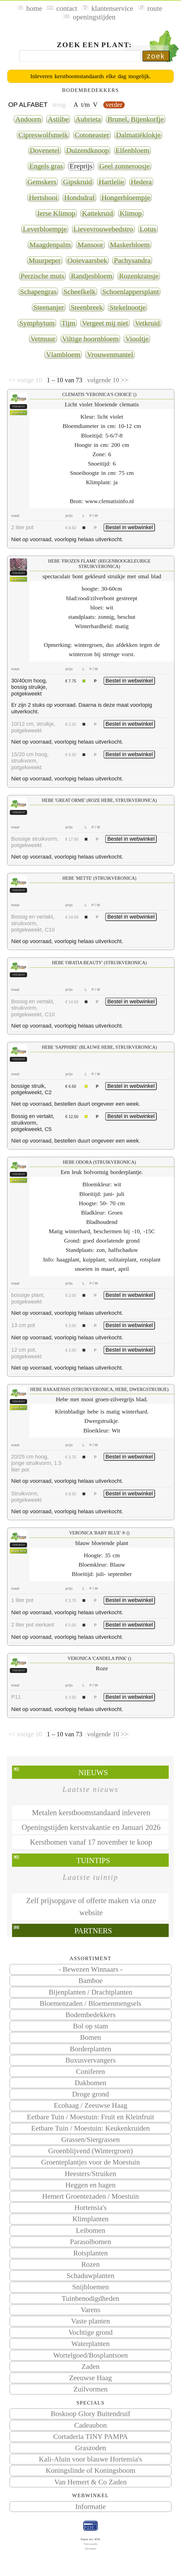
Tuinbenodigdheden (90, 2298)
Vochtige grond (90, 2332)
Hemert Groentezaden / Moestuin (90, 2196)
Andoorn (28, 119)
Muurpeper (45, 260)
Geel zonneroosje (124, 166)
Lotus (148, 229)
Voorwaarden (90, 2544)
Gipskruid (77, 182)
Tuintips (93, 1860)
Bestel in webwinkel (129, 527)
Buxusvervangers (90, 2060)
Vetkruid (147, 323)
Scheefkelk (79, 292)
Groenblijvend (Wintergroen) (90, 2151)
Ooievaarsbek (87, 260)
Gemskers (41, 182)
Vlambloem (63, 354)
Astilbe (58, 119)
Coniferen (90, 2071)
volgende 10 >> (107, 380)
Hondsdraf (79, 197)
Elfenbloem (132, 150)
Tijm (68, 323)
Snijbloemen (90, 2287)
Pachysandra (132, 260)
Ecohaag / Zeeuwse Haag (90, 2105)
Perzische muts (42, 276)
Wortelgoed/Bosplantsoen (90, 2355)
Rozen (90, 2264)
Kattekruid (97, 213)
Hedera (141, 182)
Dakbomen (90, 2083)
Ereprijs (81, 166)
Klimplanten (90, 2219)
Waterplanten (90, 2344)
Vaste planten (90, 2321)
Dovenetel (45, 150)
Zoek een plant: (94, 45)
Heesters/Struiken (90, 2174)
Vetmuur (42, 339)
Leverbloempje (45, 229)
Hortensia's (90, 2207)
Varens (90, 2310)
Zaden (90, 2366)
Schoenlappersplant (130, 292)
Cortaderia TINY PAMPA (90, 2436)
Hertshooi (43, 197)
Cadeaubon (90, 2425)
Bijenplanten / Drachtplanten (90, 1992)
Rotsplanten (90, 2253)
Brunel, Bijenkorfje (135, 119)
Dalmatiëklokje (138, 135)
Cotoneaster (92, 135)
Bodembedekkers (90, 2015)
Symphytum (37, 323)
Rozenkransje (138, 276)
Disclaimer (90, 2548)
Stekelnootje (127, 307)
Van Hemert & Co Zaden (90, 2482)
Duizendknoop (87, 150)
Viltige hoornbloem (90, 339)
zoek (156, 56)
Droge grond (90, 2094)
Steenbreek (87, 307)
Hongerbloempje (126, 197)
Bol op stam (90, 2026)
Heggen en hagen (90, 2185)
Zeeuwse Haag (90, 2378)
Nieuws (93, 1772)
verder (114, 104)
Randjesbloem (91, 276)
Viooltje (137, 339)
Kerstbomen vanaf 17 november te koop (91, 1842)
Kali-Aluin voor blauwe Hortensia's (90, 2459)
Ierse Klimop (56, 213)
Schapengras (38, 292)
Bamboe (90, 1980)
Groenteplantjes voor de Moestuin (90, 2162)
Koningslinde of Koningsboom (91, 2470)
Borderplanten (90, 2049)
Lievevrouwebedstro (103, 229)
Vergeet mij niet (105, 323)
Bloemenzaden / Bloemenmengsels (90, 2003)
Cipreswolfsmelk (43, 135)
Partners (93, 1930)
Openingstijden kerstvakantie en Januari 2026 (91, 1827)
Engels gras (46, 166)
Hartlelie (111, 182)
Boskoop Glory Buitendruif (90, 2414)
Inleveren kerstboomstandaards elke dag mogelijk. (90, 76)
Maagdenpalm (50, 245)
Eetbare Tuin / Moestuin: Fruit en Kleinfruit (90, 2117)
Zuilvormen (91, 2389)
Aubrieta (88, 119)
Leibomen (90, 2230)
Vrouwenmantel (110, 354)
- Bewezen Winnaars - (91, 1969)
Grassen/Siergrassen (90, 2139)
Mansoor (90, 245)
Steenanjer (48, 307)
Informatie (90, 2506)
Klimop (131, 213)
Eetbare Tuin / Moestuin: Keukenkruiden (90, 2128)
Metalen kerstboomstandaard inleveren (91, 1812)
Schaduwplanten (91, 2275)
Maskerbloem (130, 245)
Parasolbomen (90, 2242)
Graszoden (90, 2448)
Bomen (90, 2037)
